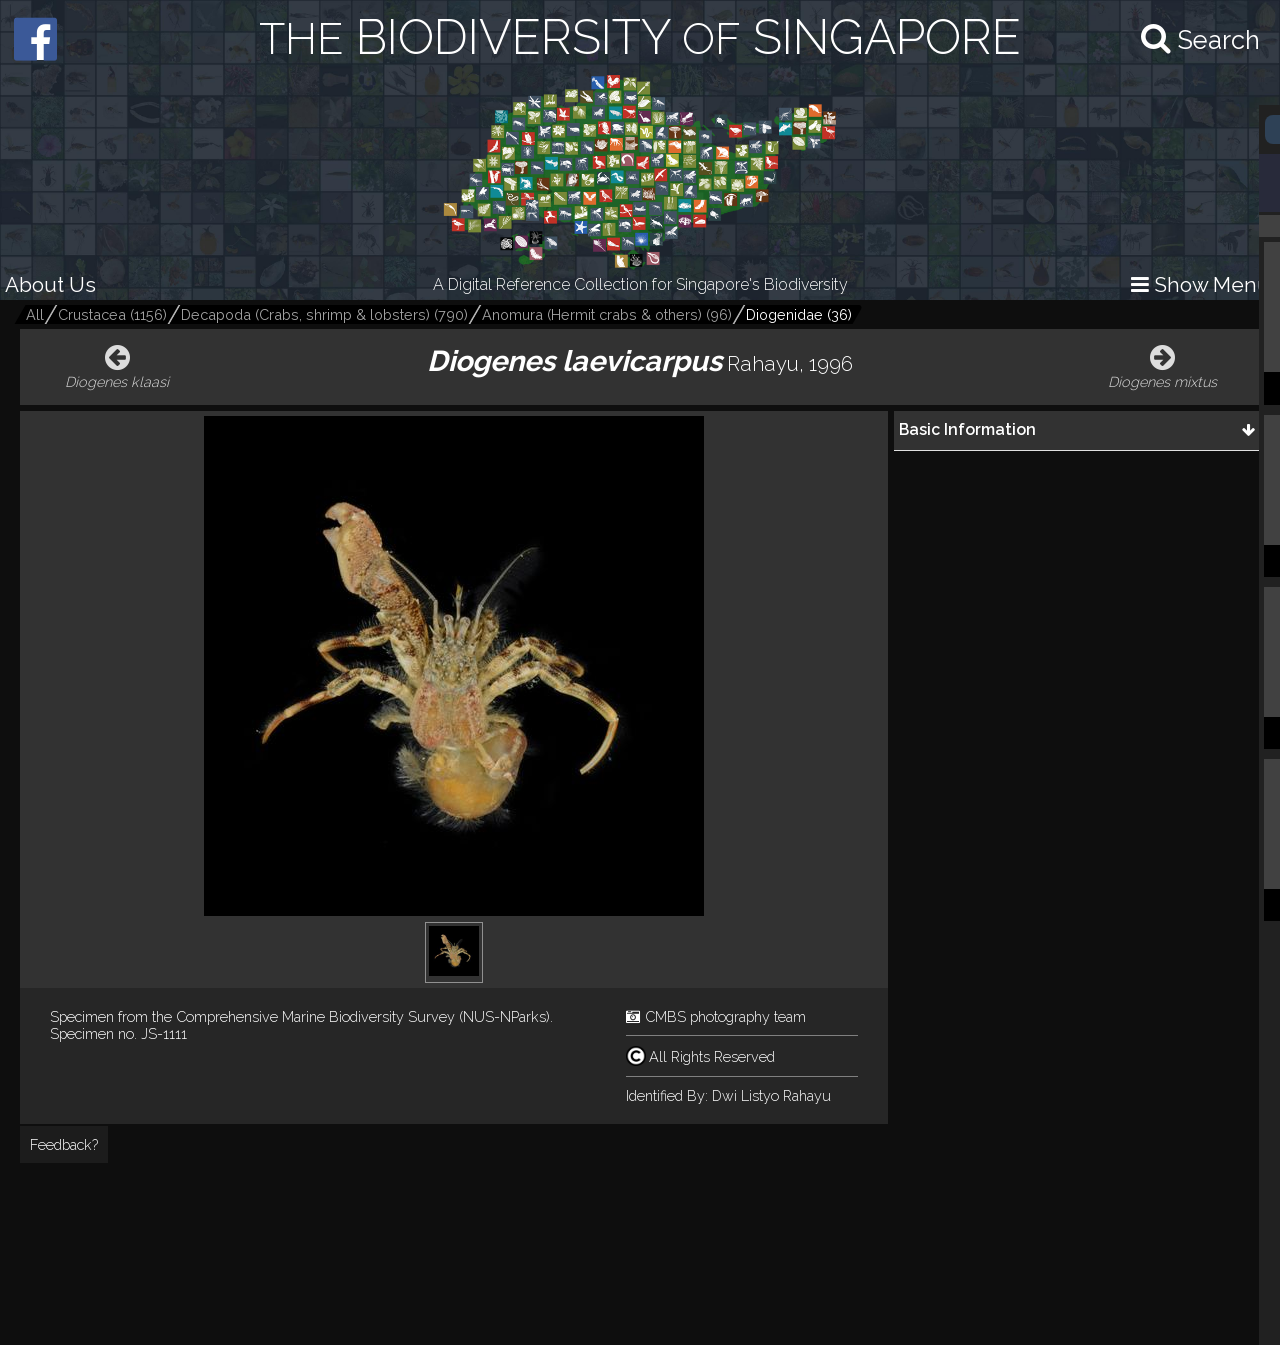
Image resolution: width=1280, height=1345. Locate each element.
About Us (50, 284)
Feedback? (64, 1144)
